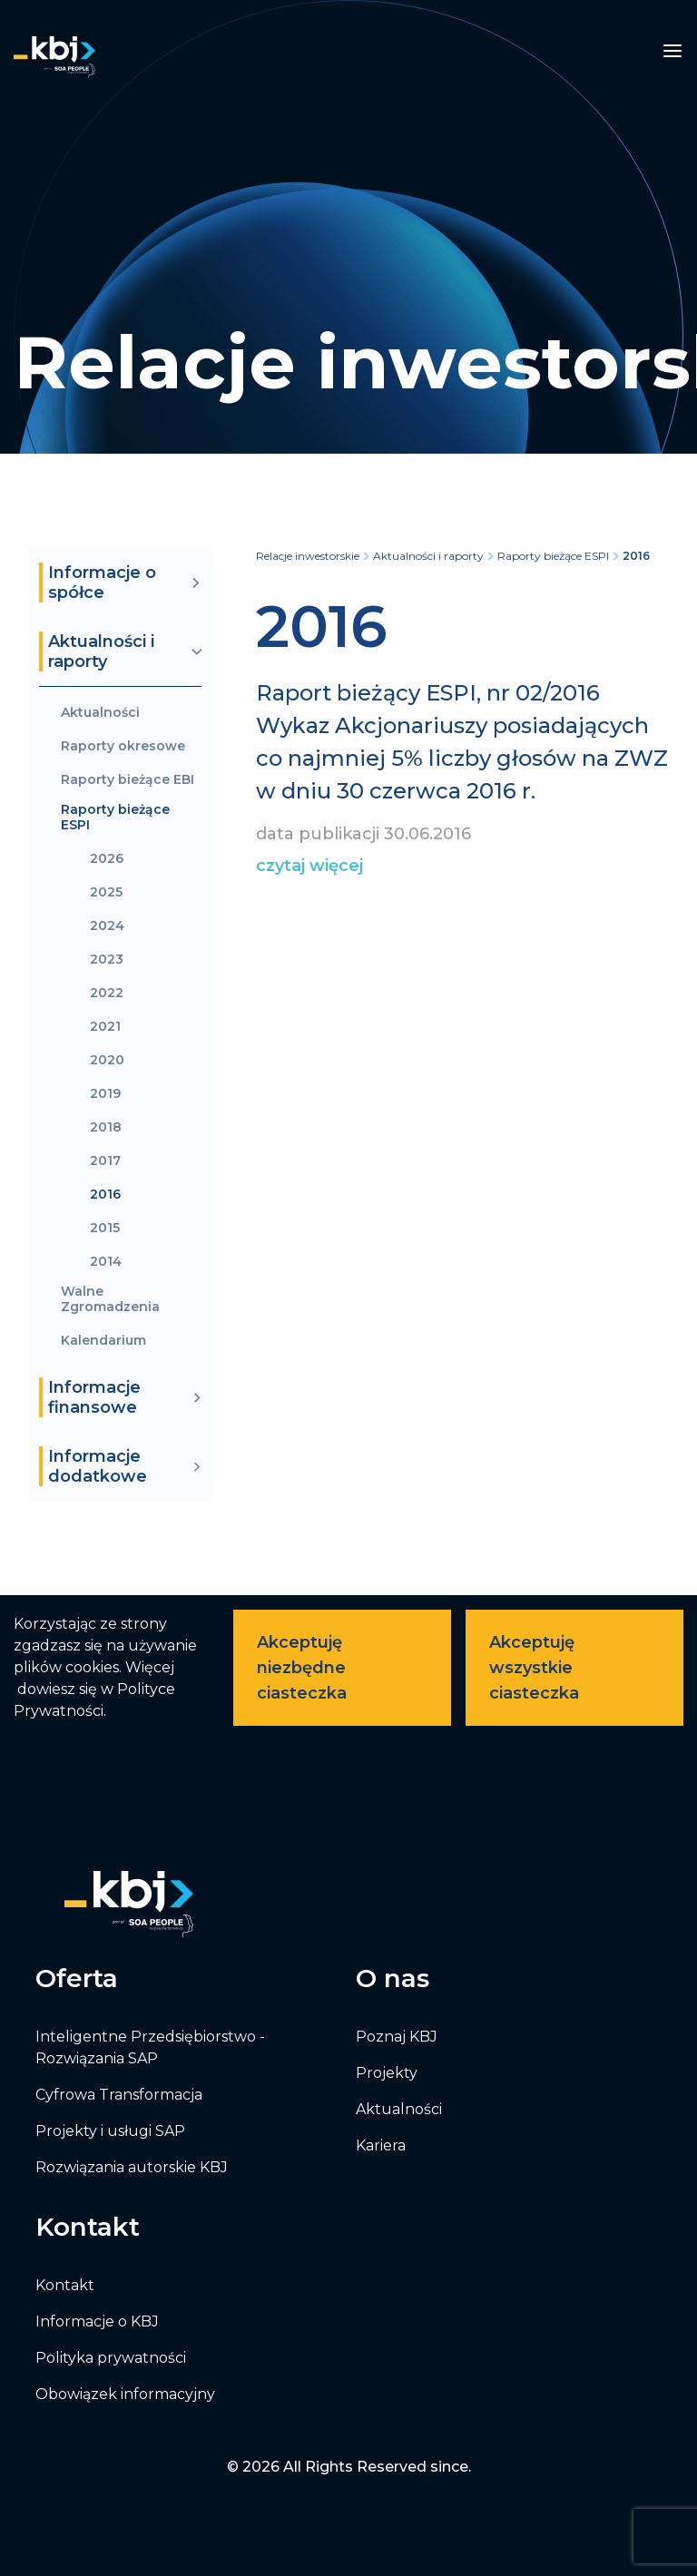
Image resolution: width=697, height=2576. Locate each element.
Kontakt (64, 2285)
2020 (107, 1060)
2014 (106, 1261)
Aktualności (100, 712)
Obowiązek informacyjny (125, 2394)
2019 (105, 1094)
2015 (105, 1228)
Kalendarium (103, 1340)
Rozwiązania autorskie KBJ (131, 2167)
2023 (106, 959)
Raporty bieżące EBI (127, 780)
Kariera (381, 2145)
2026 (106, 859)
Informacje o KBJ (97, 2321)
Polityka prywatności (110, 2357)
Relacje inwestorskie (307, 556)
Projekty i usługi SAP (110, 2131)
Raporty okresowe (123, 746)
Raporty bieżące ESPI (115, 817)
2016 (105, 1194)
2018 (106, 1127)
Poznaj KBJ (396, 2036)
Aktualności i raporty (428, 556)
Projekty (386, 2072)
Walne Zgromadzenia (110, 1299)
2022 (106, 993)
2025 (106, 892)
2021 (105, 1026)
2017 (105, 1161)
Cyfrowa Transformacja (118, 2094)
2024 (107, 926)
